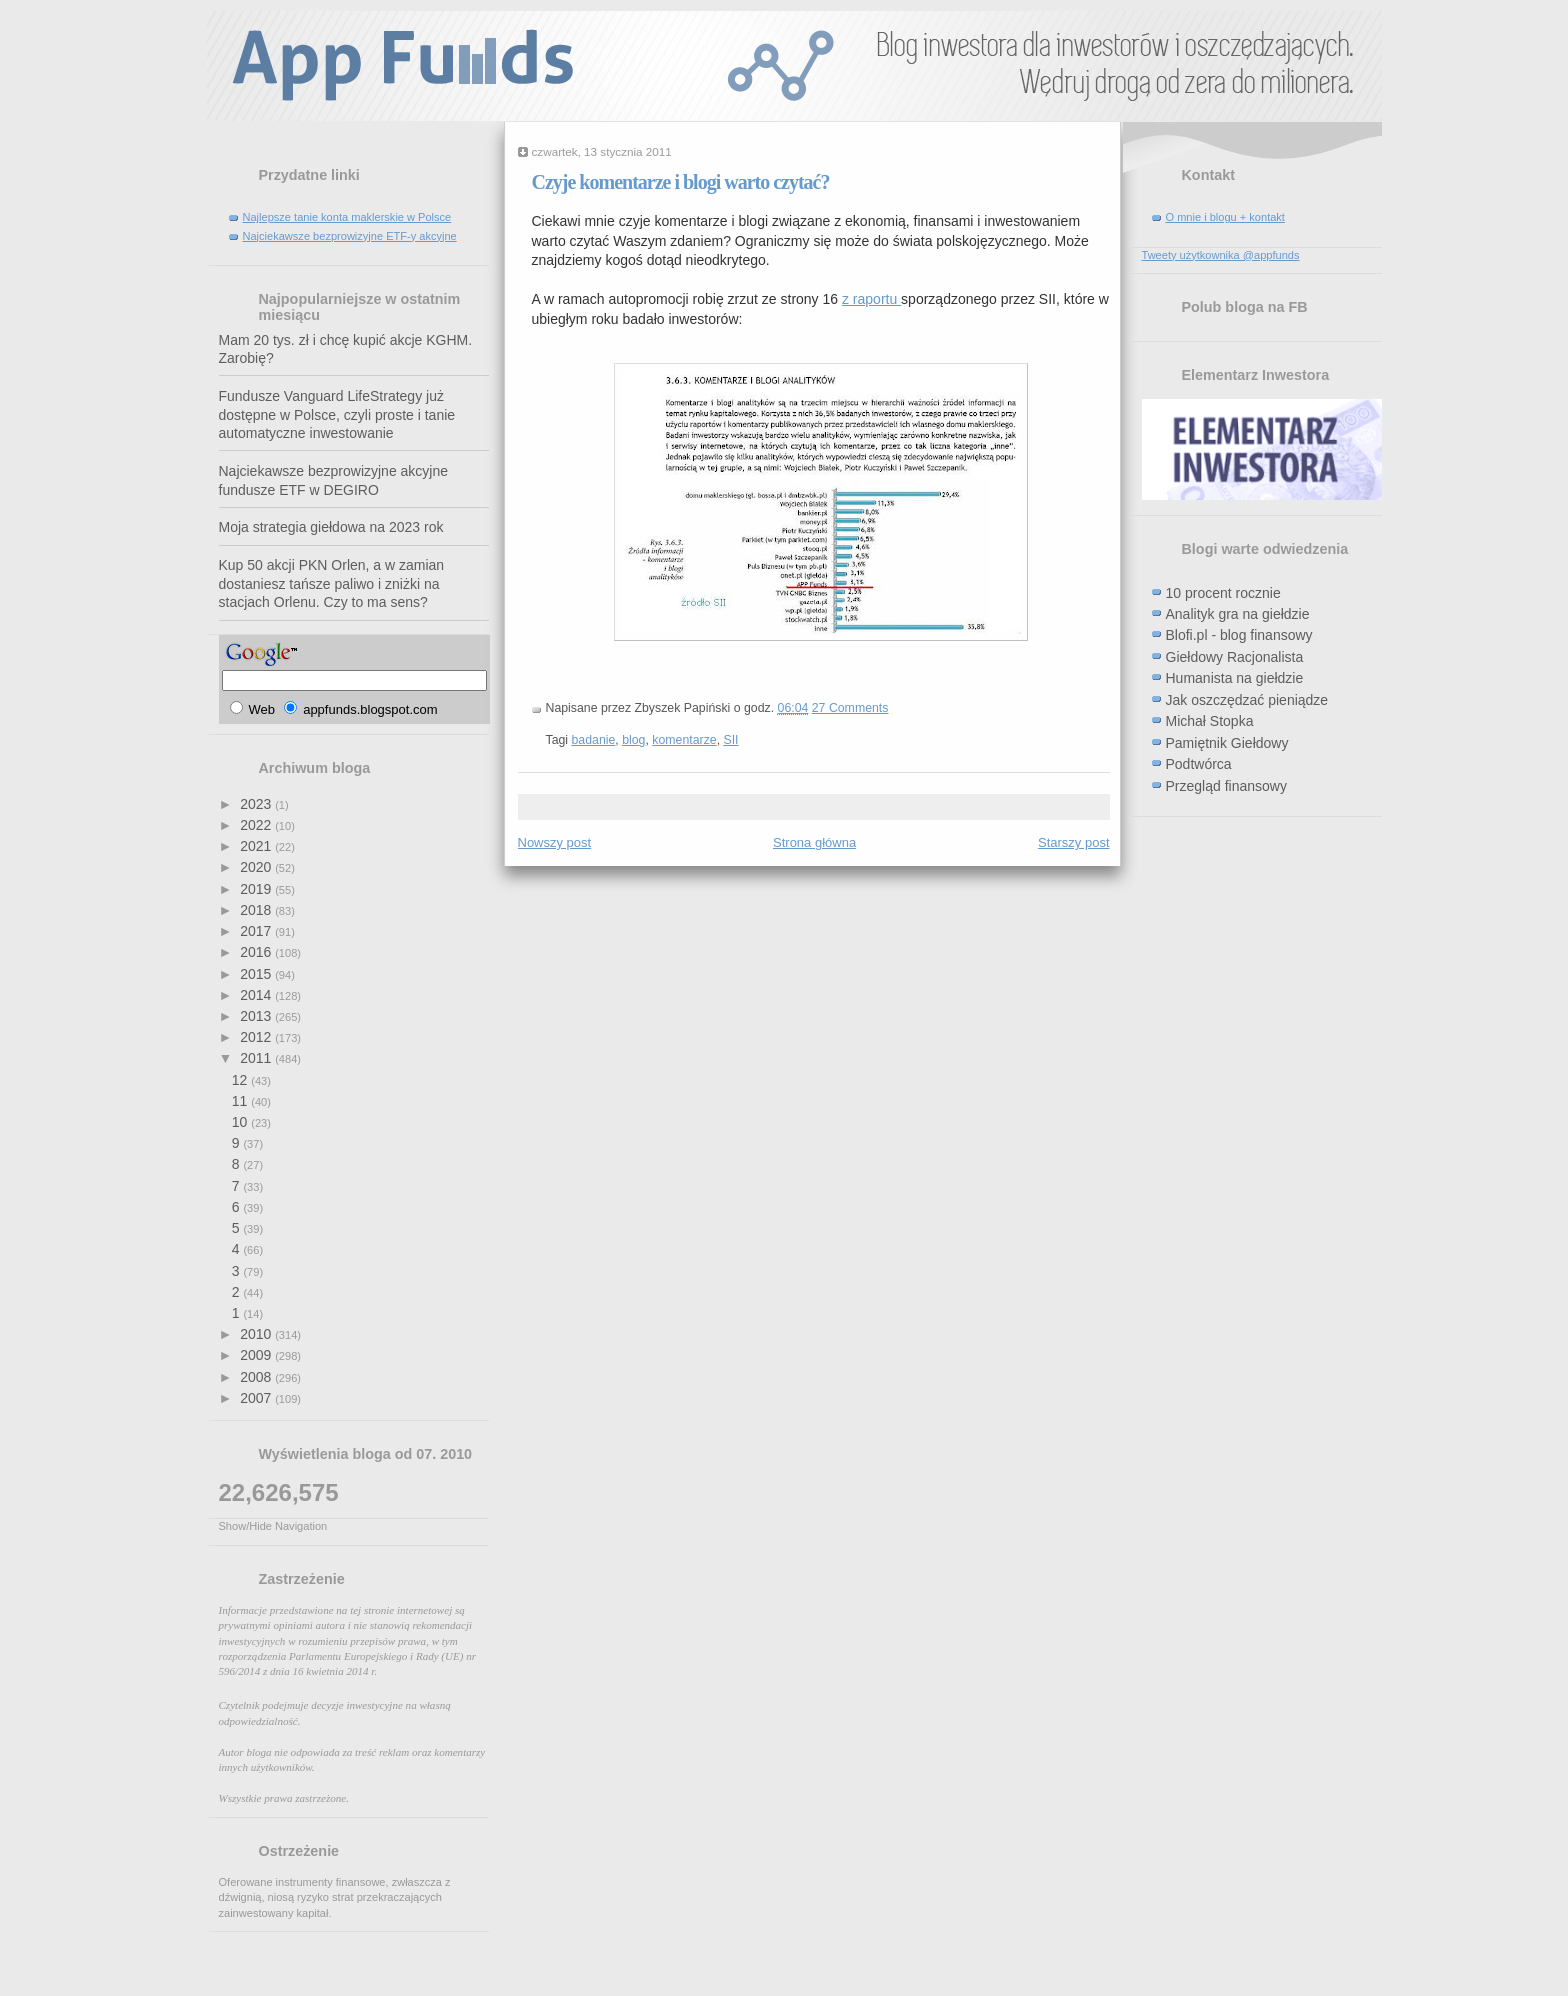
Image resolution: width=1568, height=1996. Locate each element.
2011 (257, 1058)
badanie (594, 740)
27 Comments (850, 708)
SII (730, 740)
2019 (257, 889)
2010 (257, 1334)
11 (241, 1101)
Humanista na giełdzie (1235, 678)
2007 (257, 1398)
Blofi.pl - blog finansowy (1239, 635)
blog (633, 740)
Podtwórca (1199, 764)
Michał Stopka (1210, 721)
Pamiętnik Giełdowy (1227, 743)
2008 (257, 1377)
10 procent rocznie (1223, 593)
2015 (257, 974)
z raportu (871, 299)
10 (241, 1122)
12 (241, 1080)
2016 (257, 952)
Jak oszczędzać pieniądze (1247, 700)
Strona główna (814, 842)
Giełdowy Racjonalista (1235, 657)
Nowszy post (555, 842)
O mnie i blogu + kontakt (1225, 217)
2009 (257, 1355)
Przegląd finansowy (1226, 786)
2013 (257, 1016)
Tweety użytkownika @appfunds (1221, 255)
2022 (257, 825)
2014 (257, 995)
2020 (257, 867)
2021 (257, 846)
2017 (257, 931)
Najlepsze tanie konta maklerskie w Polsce (347, 217)
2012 (257, 1037)
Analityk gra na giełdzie (1238, 614)
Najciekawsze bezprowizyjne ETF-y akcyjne (350, 236)
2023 (257, 804)
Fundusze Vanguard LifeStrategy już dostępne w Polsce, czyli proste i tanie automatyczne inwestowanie (337, 414)
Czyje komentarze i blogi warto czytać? (681, 182)
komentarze (684, 740)
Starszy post (1074, 842)
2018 (257, 910)
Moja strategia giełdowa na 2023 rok (331, 527)
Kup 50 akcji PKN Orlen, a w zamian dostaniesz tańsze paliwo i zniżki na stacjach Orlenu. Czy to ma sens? (332, 583)
